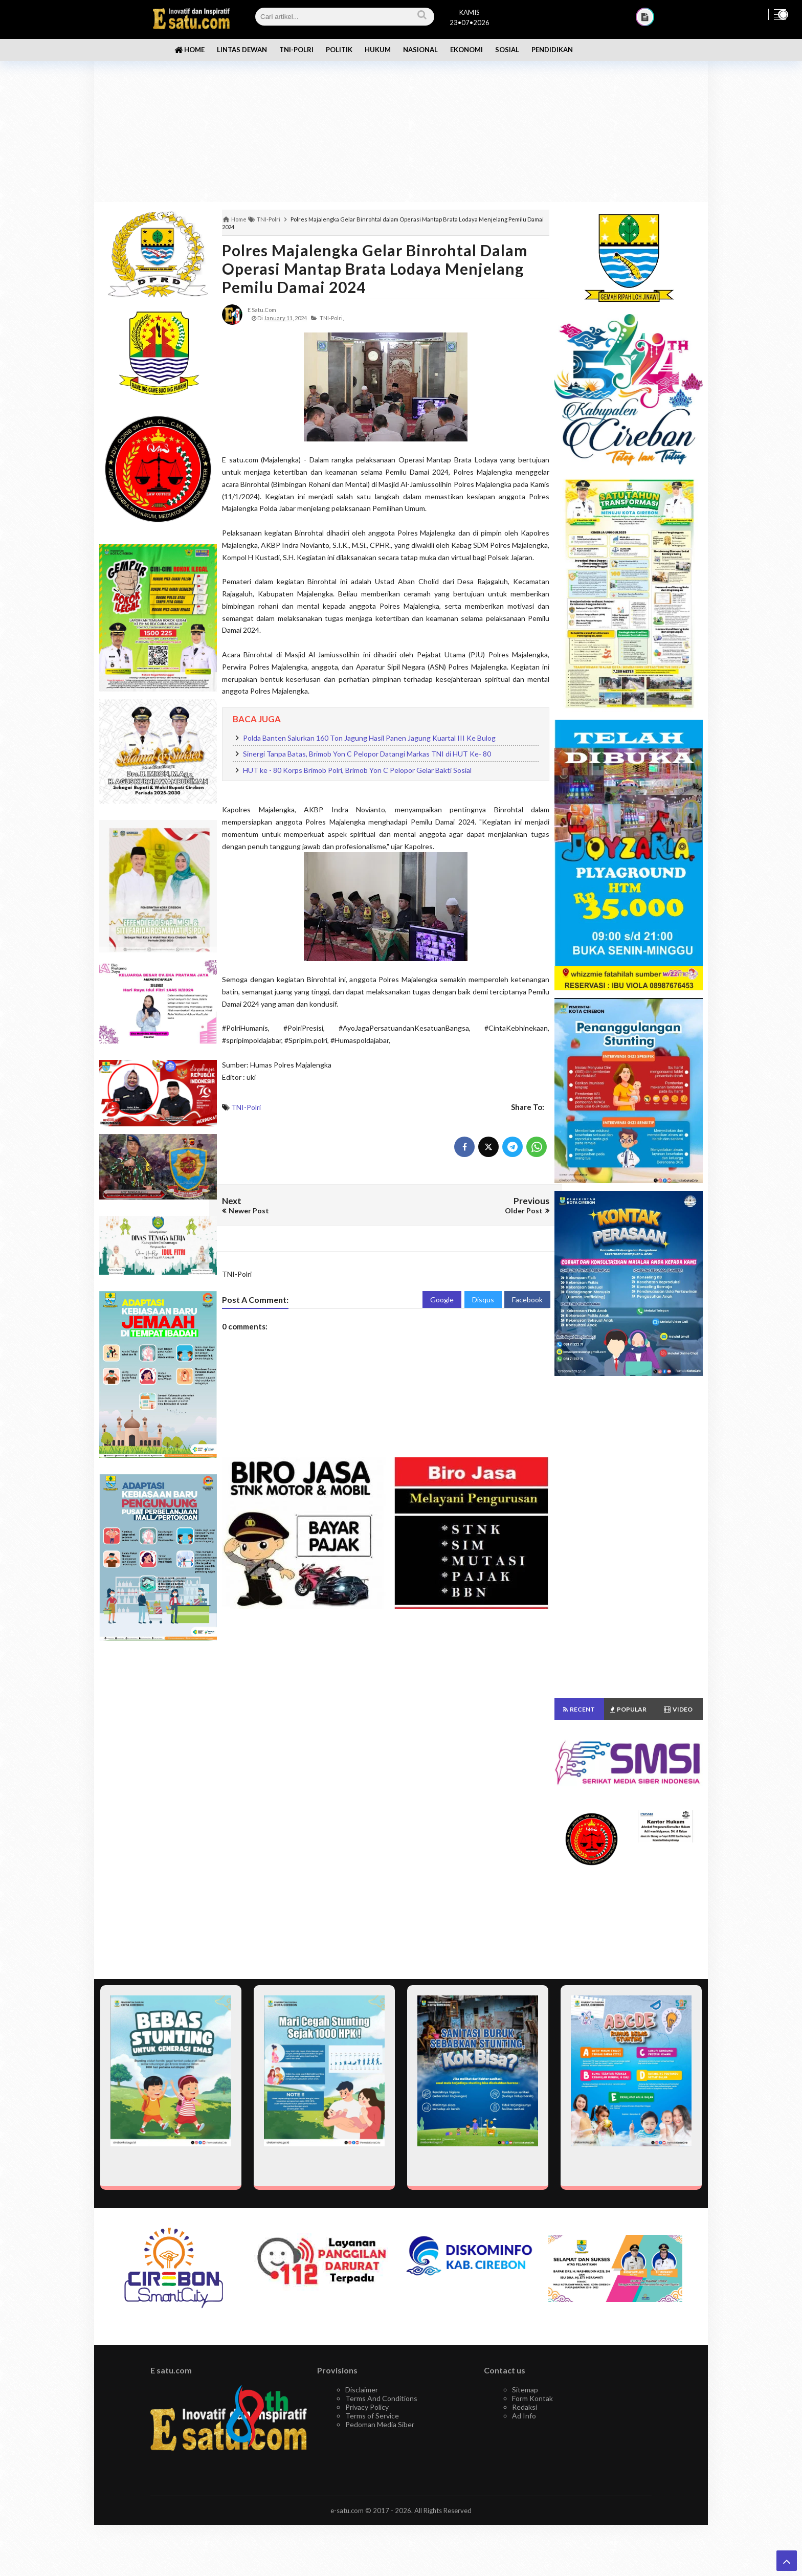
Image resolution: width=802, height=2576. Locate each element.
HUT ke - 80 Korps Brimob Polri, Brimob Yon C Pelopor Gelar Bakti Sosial (357, 770)
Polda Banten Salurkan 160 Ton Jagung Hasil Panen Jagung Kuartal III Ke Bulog (369, 738)
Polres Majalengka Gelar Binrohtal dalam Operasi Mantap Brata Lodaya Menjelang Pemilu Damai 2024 (375, 268)
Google (442, 1299)
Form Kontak (532, 2398)
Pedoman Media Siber (379, 2424)
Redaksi (524, 2407)
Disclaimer (361, 2389)
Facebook (527, 1299)
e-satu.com (347, 2510)
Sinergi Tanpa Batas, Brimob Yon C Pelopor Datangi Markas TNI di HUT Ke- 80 (367, 753)
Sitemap (525, 2389)
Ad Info (524, 2415)
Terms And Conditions (381, 2398)
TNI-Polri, (332, 318)
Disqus (483, 1299)
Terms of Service (372, 2415)
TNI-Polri (246, 1107)
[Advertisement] (401, 122)
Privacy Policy (367, 2407)
